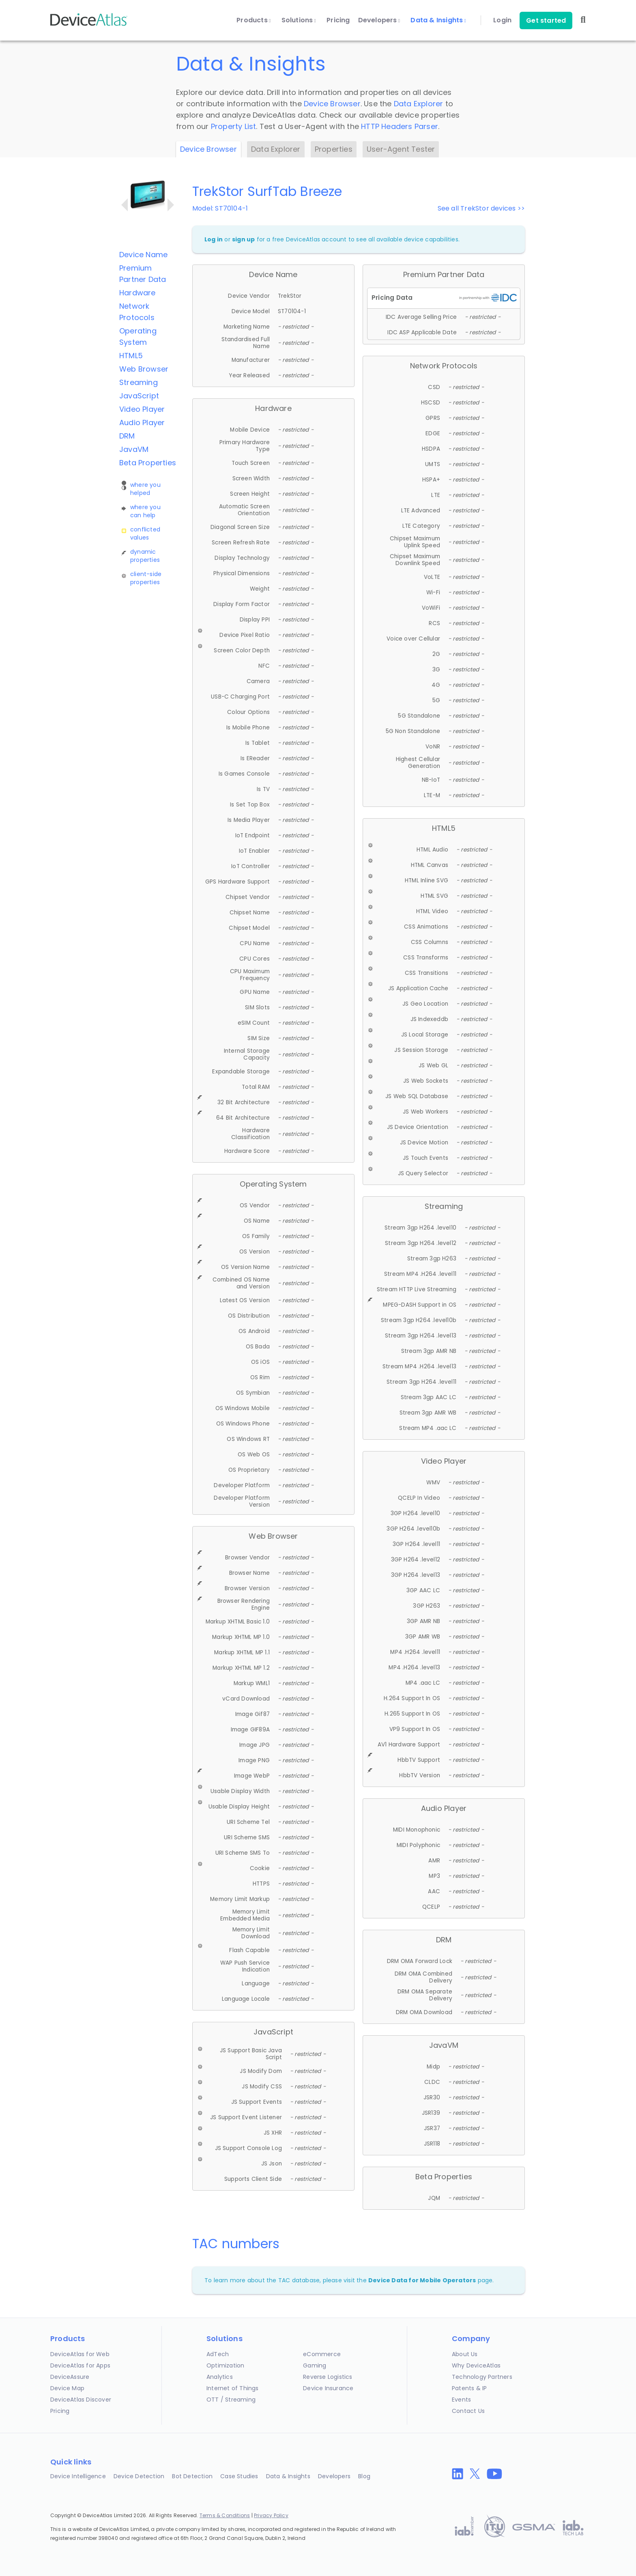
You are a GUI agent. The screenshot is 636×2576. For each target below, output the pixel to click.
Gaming (314, 2365)
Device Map (67, 2388)
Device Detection (139, 2476)
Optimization (225, 2365)
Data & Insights (438, 20)
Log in (213, 239)
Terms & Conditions (225, 2515)
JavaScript (139, 396)
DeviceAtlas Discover (80, 2399)
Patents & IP (469, 2388)
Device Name (143, 254)
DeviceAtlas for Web (80, 2354)
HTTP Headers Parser (399, 126)
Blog (364, 2476)
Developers (379, 20)
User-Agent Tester (401, 149)
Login (502, 20)
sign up (243, 239)
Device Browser (332, 104)
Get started (546, 20)
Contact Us (468, 2411)
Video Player (142, 409)
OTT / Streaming (231, 2399)
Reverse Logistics (327, 2377)
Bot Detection (192, 2476)
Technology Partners (482, 2377)
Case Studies (239, 2476)
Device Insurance (328, 2388)
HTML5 (131, 355)
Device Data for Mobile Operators (422, 2280)
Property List (233, 126)
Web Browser (143, 369)
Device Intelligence (78, 2476)
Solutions (298, 20)
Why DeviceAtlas (476, 2365)
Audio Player (142, 422)
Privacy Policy (271, 2515)
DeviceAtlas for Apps (80, 2365)
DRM (127, 436)
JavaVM (133, 449)
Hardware (137, 293)
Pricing (338, 20)
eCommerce (322, 2354)
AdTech (217, 2354)
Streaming (138, 382)
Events (461, 2399)
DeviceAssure (69, 2377)
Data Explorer (418, 104)
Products (253, 20)
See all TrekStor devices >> (481, 208)
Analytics (219, 2377)
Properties (333, 149)
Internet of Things (232, 2388)
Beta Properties (147, 463)
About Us (465, 2354)
